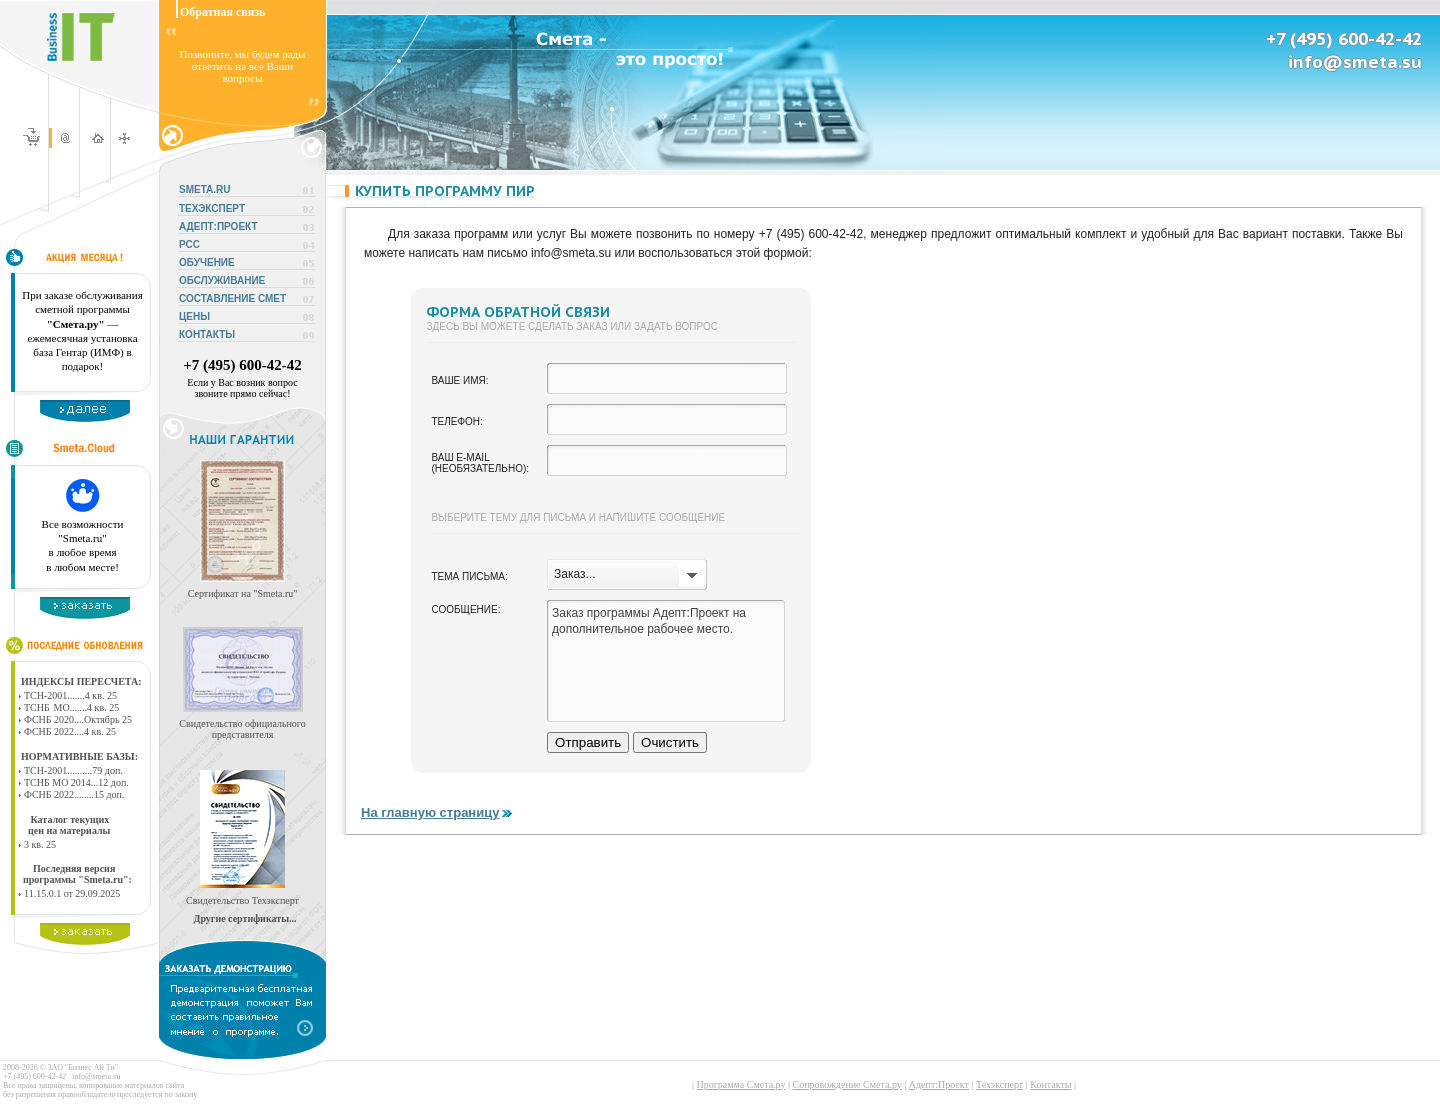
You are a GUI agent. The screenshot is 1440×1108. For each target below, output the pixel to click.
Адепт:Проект (939, 1084)
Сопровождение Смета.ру (847, 1084)
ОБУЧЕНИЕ (207, 262)
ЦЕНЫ (194, 316)
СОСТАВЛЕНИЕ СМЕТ (232, 298)
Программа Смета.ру (740, 1084)
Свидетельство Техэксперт (242, 900)
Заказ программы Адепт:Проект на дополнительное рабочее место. (666, 661)
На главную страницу (438, 812)
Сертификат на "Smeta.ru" (243, 593)
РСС (189, 244)
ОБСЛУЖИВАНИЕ (222, 280)
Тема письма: (469, 576)
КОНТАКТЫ (207, 334)
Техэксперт (999, 1084)
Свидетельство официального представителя (242, 729)
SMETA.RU (204, 189)
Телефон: (456, 421)
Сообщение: (465, 609)
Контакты (1050, 1084)
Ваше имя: (459, 380)
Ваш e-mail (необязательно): (480, 463)
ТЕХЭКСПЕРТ (212, 208)
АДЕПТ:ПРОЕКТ (218, 226)
